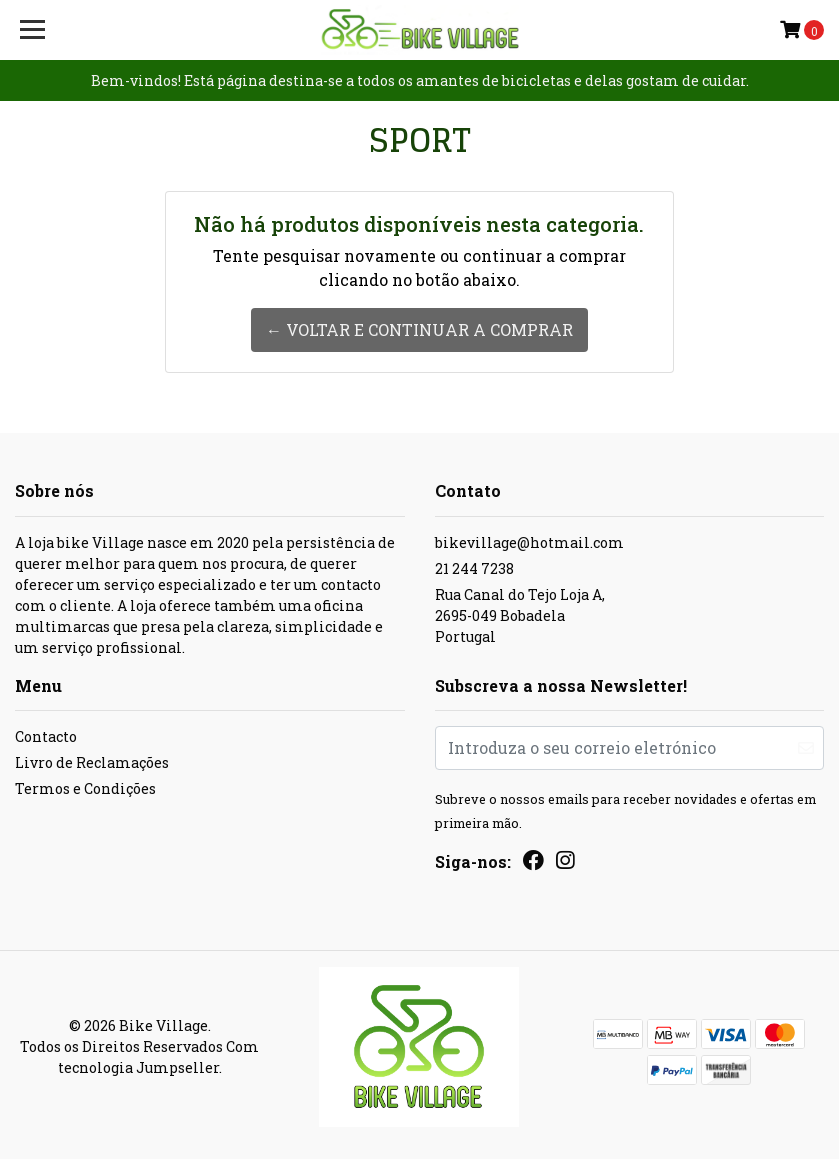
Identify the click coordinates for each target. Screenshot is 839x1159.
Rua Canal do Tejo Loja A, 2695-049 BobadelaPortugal (520, 615)
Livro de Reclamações (92, 762)
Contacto (46, 736)
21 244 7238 (474, 568)
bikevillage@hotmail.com (529, 542)
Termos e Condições (85, 788)
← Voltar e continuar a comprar (419, 329)
